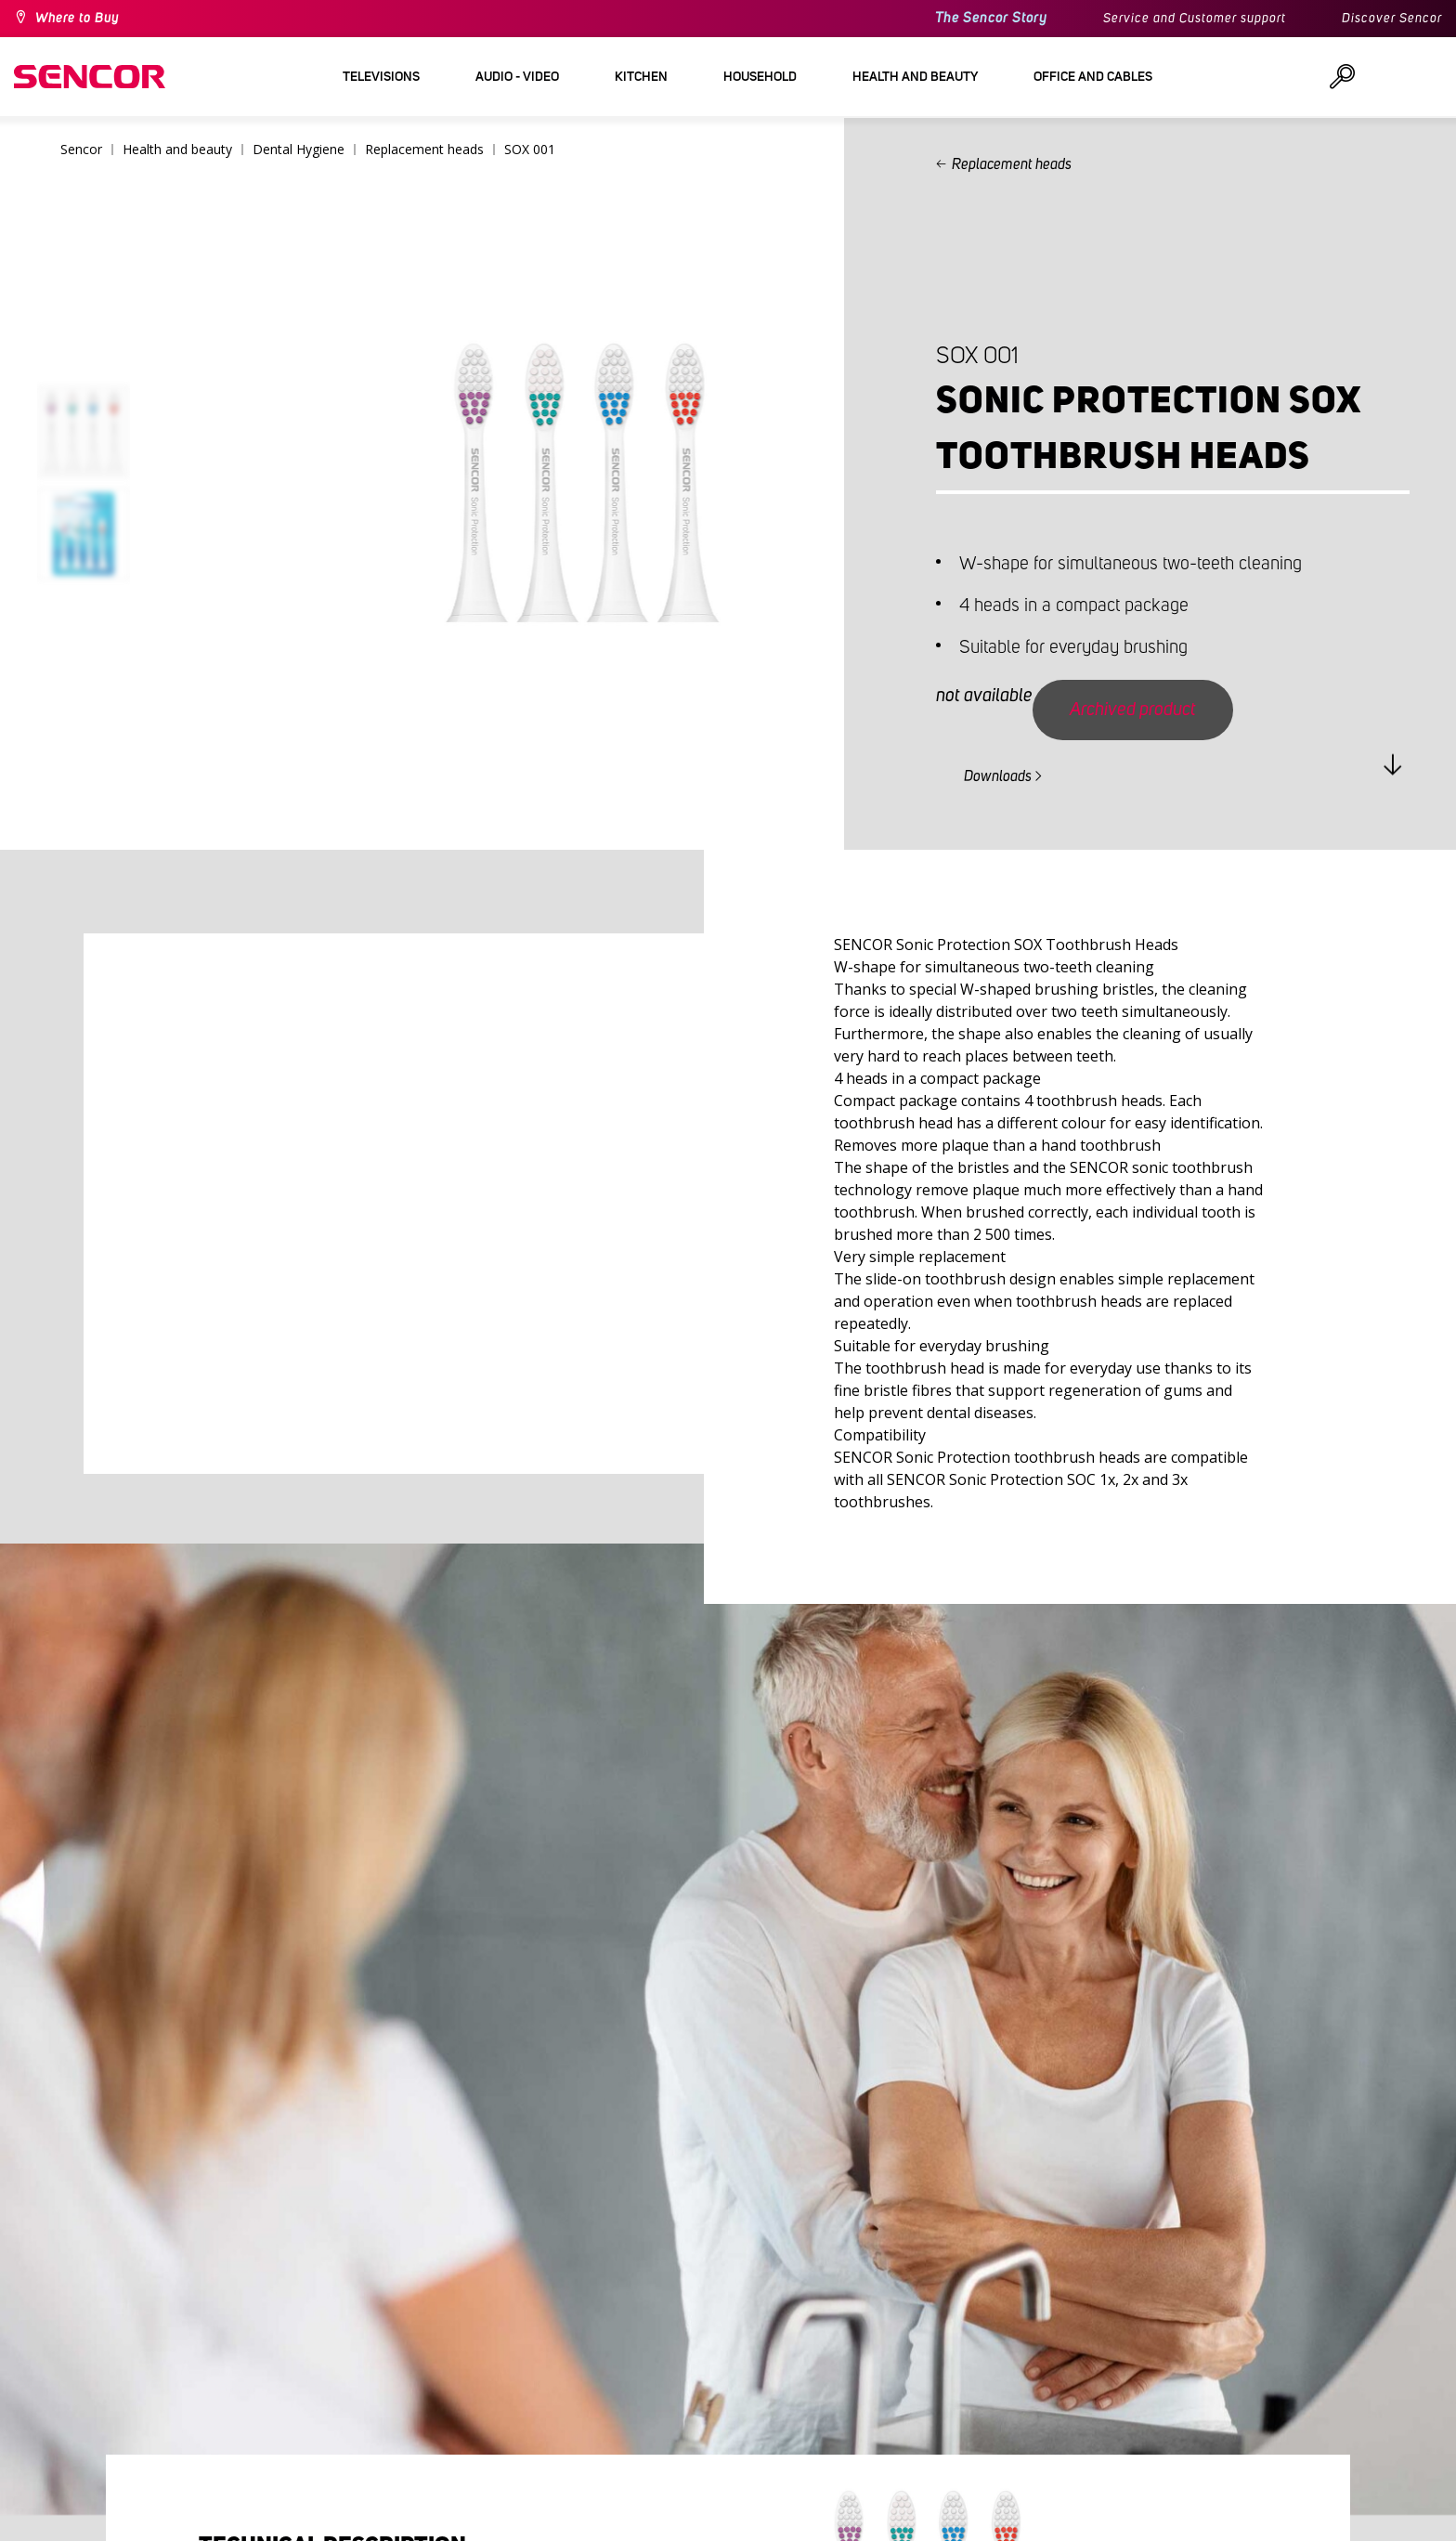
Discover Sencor (1392, 18)
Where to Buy (77, 18)
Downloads (998, 776)
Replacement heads (1012, 164)
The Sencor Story (991, 18)
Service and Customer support (1194, 18)
